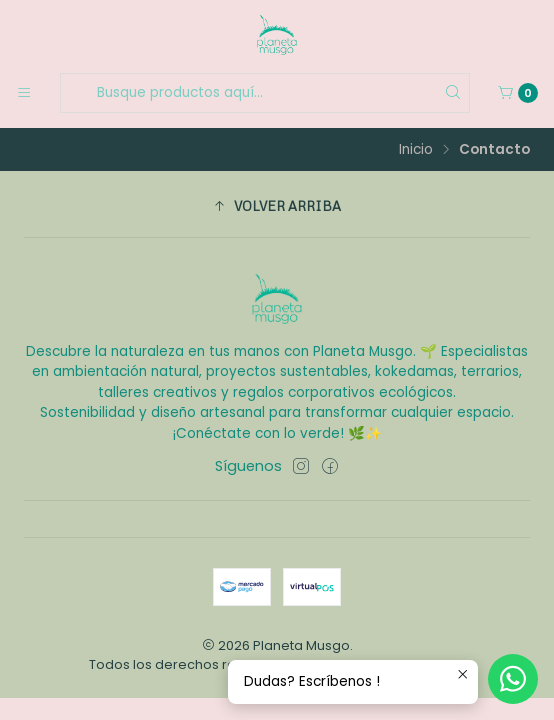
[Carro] (518, 93)
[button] (277, 207)
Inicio (416, 150)
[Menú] (24, 93)
